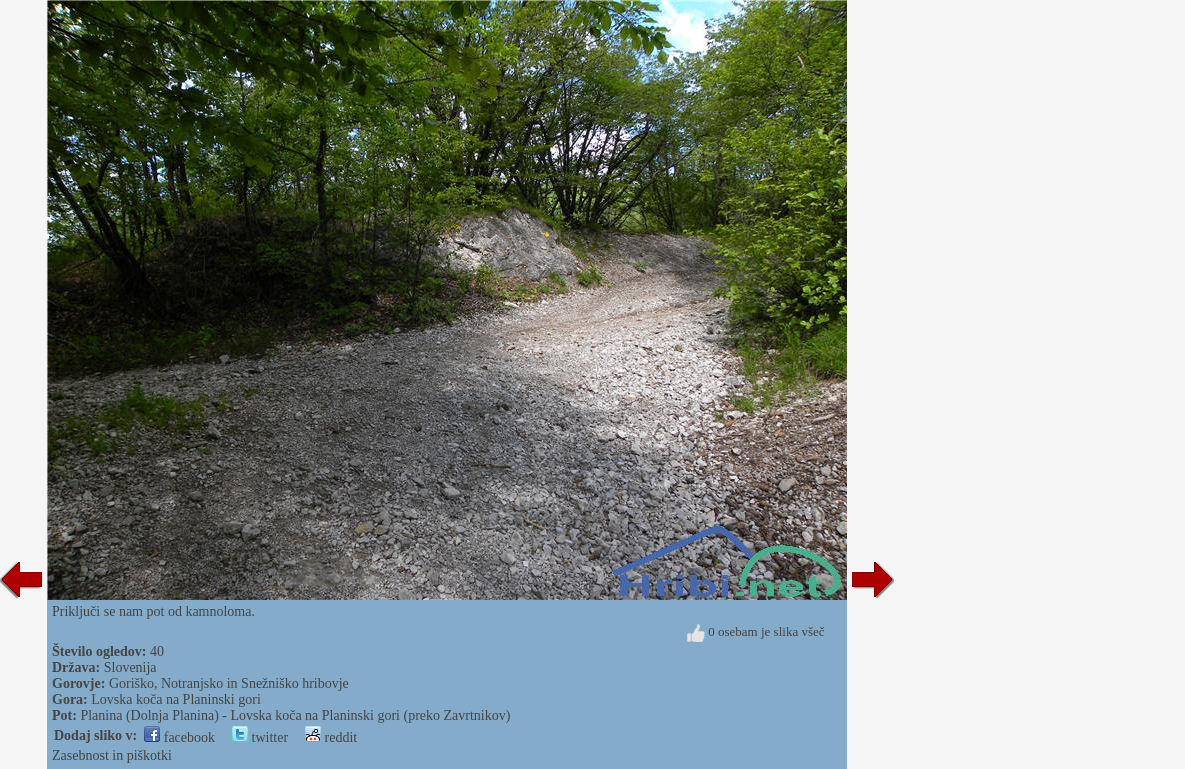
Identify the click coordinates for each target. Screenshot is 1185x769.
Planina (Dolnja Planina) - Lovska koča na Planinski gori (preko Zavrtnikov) (295, 715)
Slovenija (130, 667)
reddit (331, 737)
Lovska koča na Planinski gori (176, 699)
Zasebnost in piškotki (112, 755)
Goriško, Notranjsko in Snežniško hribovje (229, 683)
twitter (260, 737)
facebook (179, 737)
